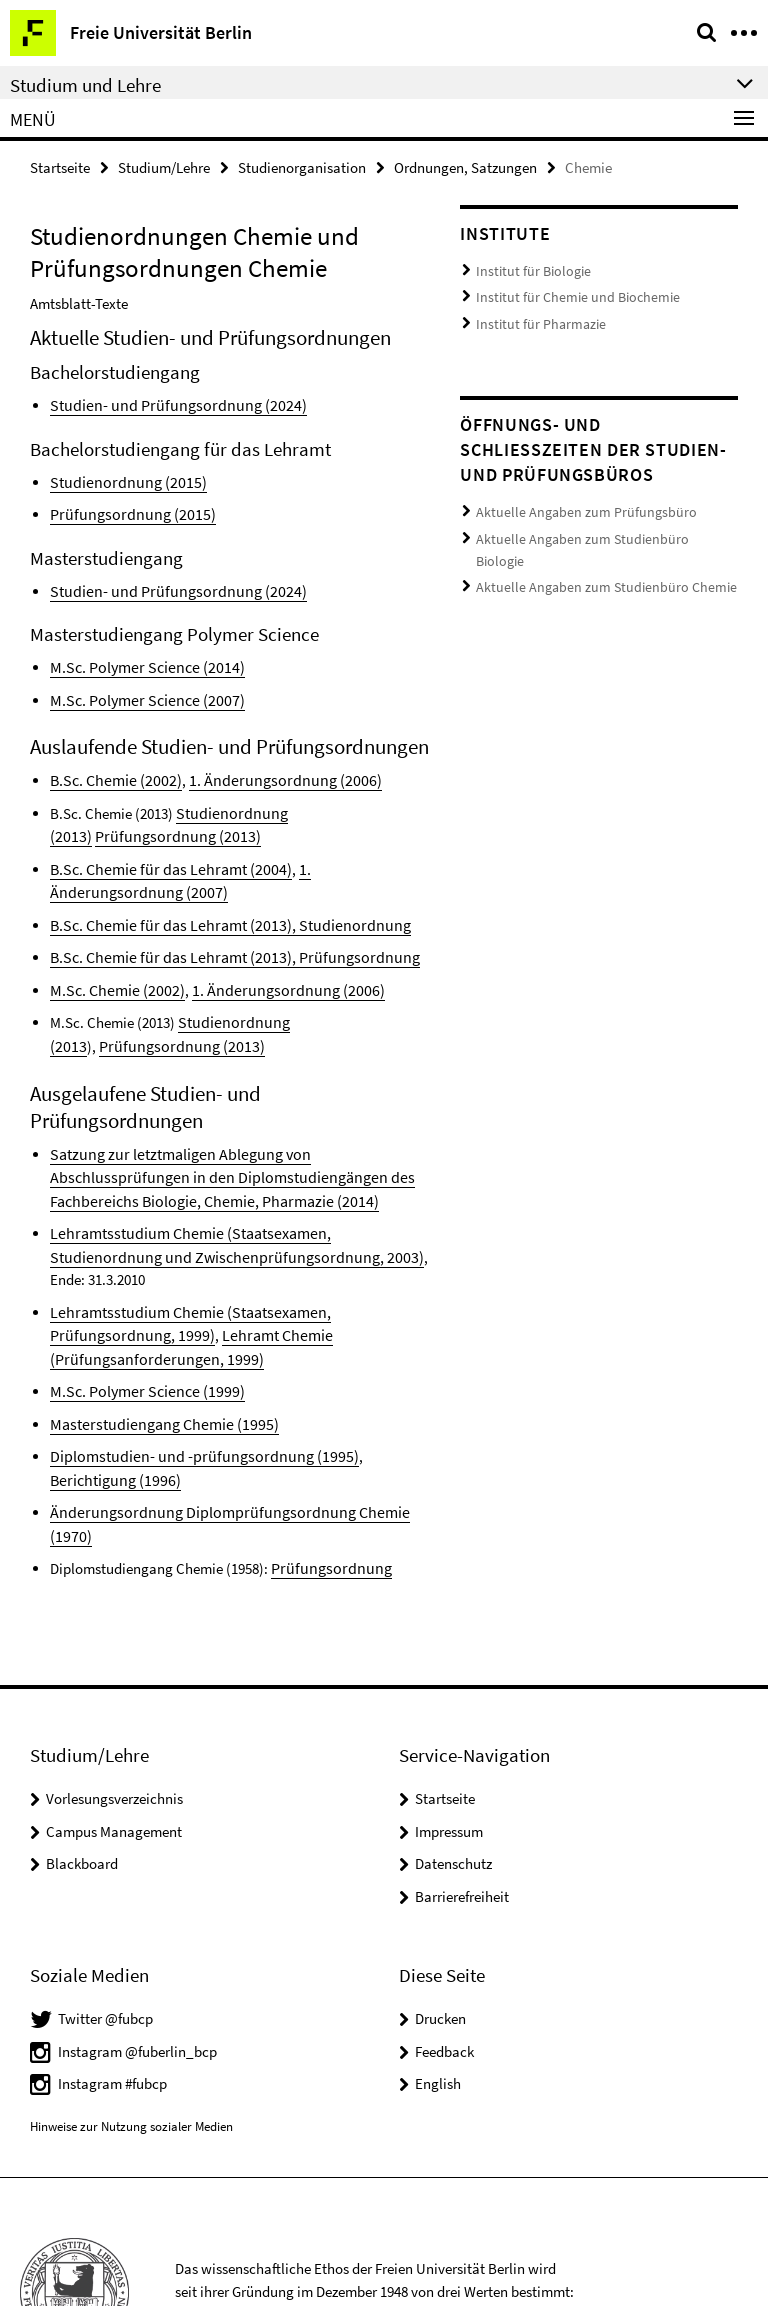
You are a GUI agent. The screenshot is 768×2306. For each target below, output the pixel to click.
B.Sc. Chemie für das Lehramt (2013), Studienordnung (215, 912)
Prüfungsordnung (325, 1468)
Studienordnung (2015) (121, 479)
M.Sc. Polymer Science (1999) (140, 1320)
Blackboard (82, 1763)
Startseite (60, 166)
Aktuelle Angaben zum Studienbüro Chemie (592, 553)
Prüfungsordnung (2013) (169, 1029)
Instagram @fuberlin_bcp (137, 1950)
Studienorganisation (302, 166)
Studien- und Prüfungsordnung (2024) (166, 403)
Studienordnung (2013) (247, 804)
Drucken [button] (440, 1918)
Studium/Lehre (164, 166)
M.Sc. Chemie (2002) (112, 975)
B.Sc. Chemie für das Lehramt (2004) (161, 858)
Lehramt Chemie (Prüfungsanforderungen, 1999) (238, 1288)
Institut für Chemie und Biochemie (567, 293)
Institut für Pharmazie (535, 318)
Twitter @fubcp (105, 1918)
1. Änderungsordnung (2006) (267, 772)
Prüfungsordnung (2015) (124, 510)
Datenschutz (453, 1763)
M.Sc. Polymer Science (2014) (140, 661)
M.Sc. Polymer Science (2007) (140, 693)
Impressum (449, 1730)
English (438, 1983)
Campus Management (114, 1730)
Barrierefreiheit (462, 1795)
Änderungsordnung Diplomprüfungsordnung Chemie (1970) (233, 1437)
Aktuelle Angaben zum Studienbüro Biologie (594, 529)
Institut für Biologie (527, 269)
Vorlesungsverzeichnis (114, 1698)
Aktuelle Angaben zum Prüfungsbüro (575, 504)
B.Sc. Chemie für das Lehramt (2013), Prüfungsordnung (219, 943)
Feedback (444, 1950)
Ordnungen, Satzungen (465, 166)
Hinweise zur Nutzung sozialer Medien (131, 2026)
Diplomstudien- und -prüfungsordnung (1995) (190, 1383)
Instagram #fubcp (112, 1983)
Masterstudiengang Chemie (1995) (155, 1351)
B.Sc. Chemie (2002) (111, 772)
